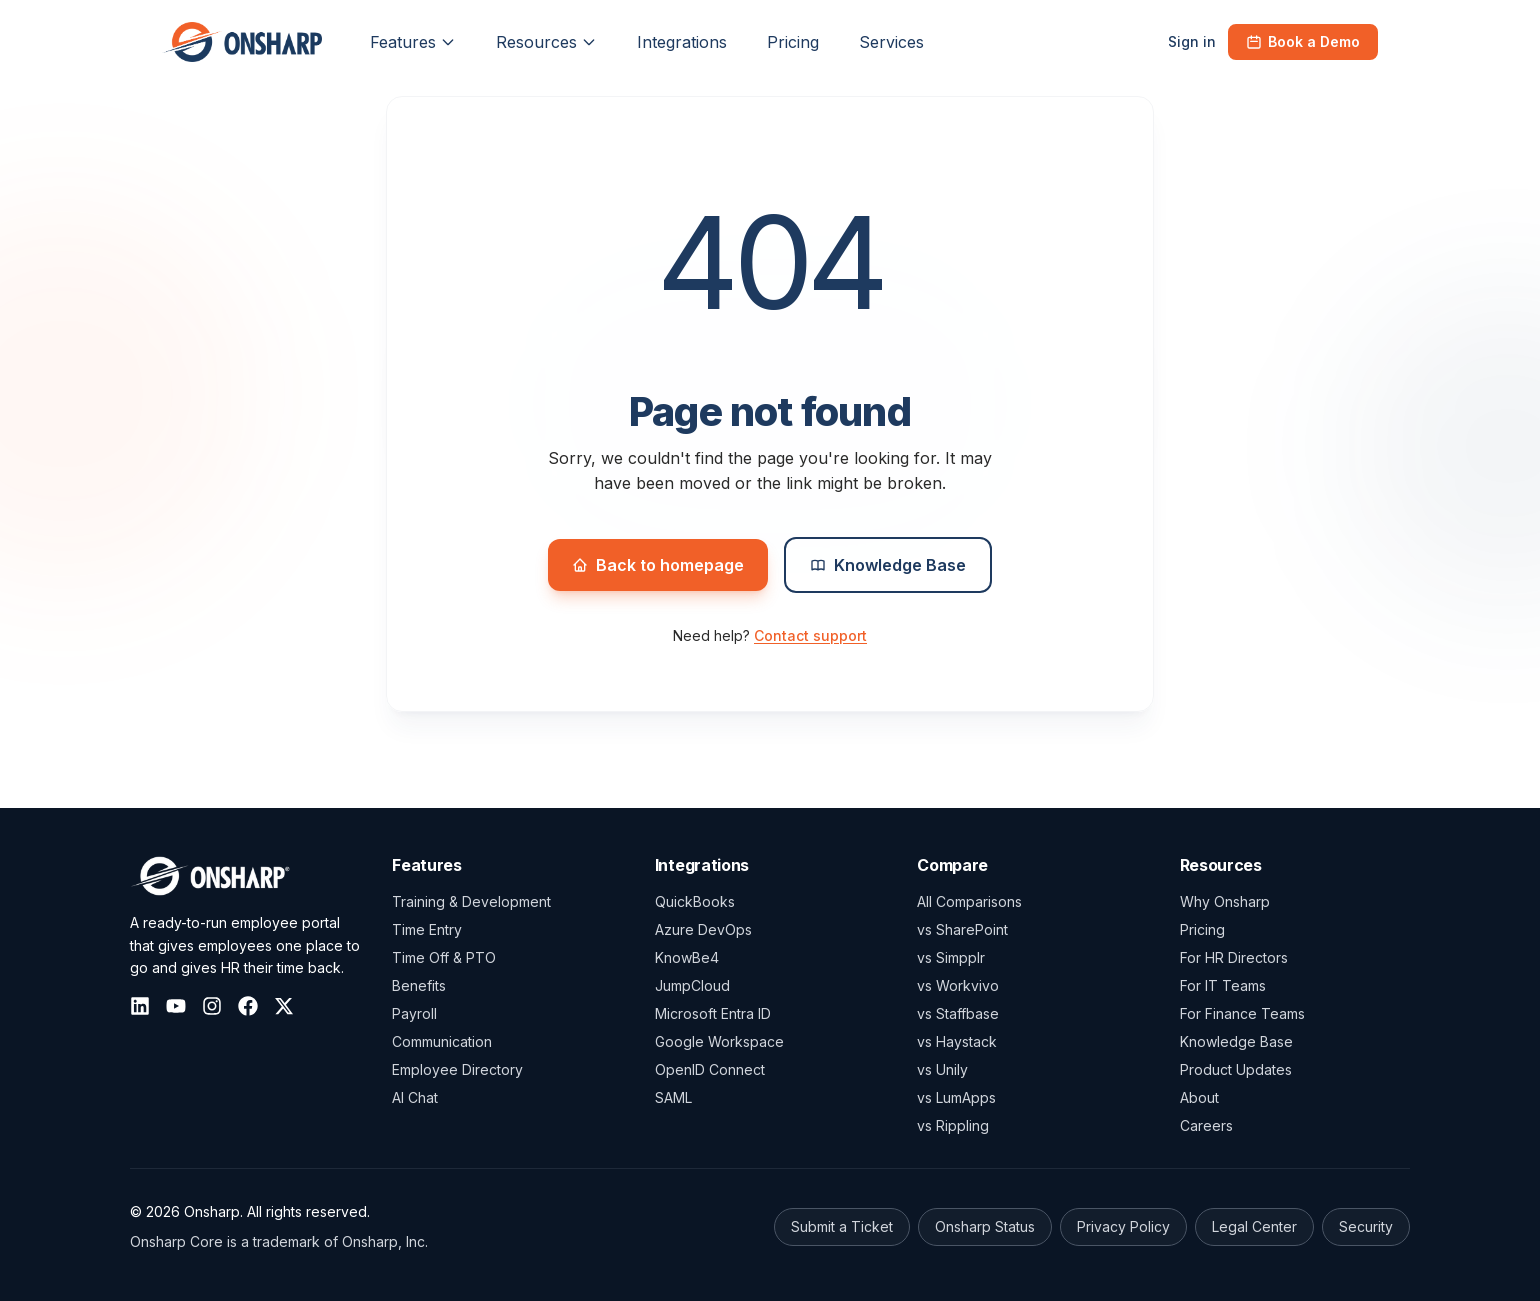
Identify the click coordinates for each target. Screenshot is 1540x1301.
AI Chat (415, 1097)
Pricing (1202, 929)
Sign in (1192, 41)
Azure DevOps (703, 929)
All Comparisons (969, 901)
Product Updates (1236, 1069)
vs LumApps (956, 1097)
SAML (673, 1097)
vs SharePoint (962, 929)
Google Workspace (719, 1041)
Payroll (414, 1013)
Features (413, 42)
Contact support (810, 635)
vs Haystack (957, 1041)
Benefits (419, 985)
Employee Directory (457, 1069)
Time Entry (427, 929)
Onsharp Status (985, 1226)
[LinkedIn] (140, 1006)
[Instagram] (212, 1006)
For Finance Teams (1242, 1013)
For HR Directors (1234, 957)
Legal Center (1254, 1226)
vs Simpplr (951, 957)
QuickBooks (695, 901)
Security (1366, 1226)
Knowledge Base (888, 565)
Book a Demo (1303, 41)
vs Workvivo (958, 985)
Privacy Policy (1123, 1226)
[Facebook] (248, 1006)
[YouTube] (176, 1006)
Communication (442, 1041)
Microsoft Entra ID (713, 1013)
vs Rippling (953, 1125)
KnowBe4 (687, 957)
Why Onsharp (1225, 901)
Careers (1206, 1125)
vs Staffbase (958, 1013)
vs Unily (942, 1069)
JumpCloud (692, 985)
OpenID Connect (710, 1069)
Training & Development (471, 901)
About (1199, 1097)
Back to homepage (658, 565)
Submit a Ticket (842, 1226)
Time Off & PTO (444, 957)
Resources (546, 42)
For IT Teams (1223, 985)
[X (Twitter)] (284, 1006)
